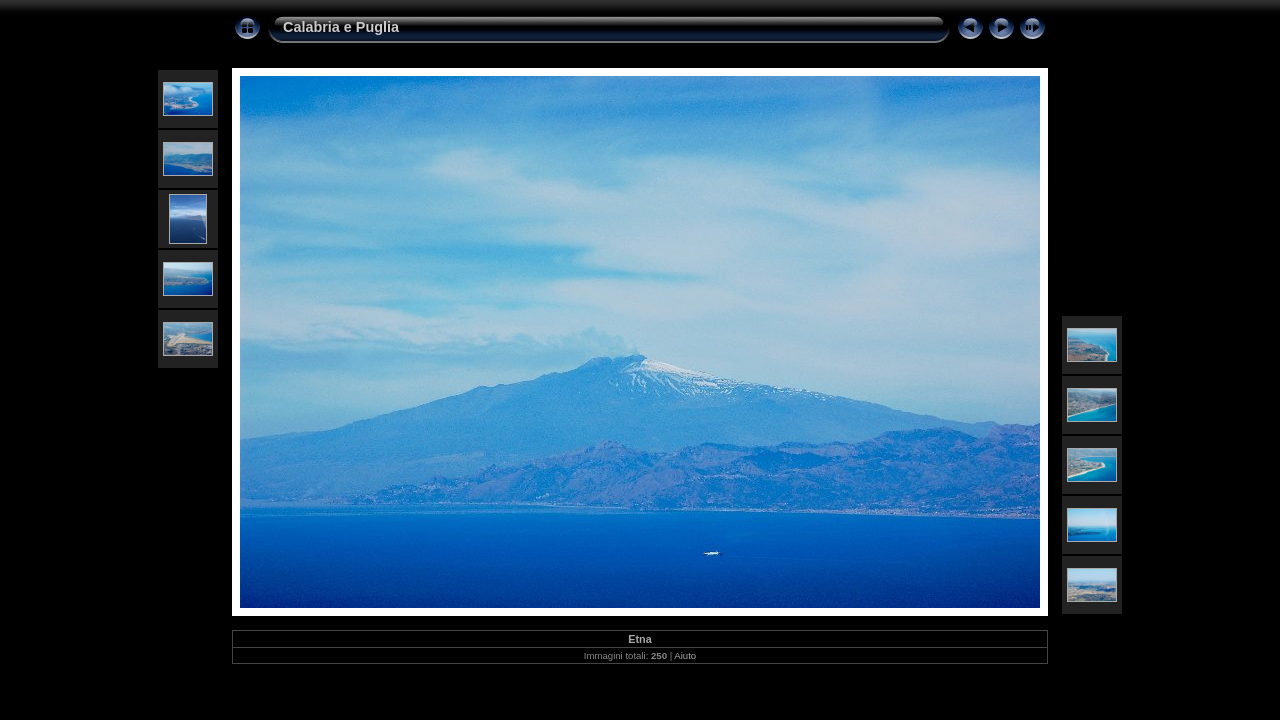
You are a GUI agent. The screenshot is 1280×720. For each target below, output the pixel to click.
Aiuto (685, 655)
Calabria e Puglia (341, 27)
